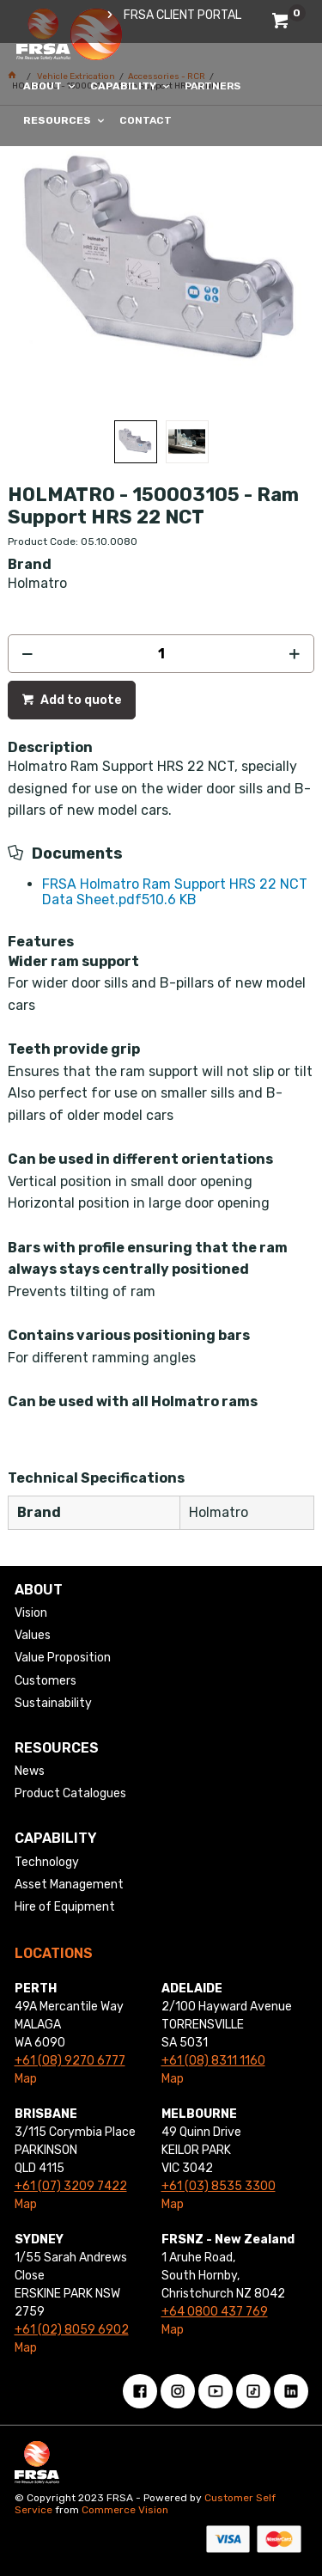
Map (26, 2078)
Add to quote (80, 700)
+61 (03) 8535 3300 (218, 2186)
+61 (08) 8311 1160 (213, 2060)
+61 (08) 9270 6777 (70, 2060)
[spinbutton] (161, 653)
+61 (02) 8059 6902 (72, 2329)
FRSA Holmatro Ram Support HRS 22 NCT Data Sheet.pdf (174, 892)
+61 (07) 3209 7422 (71, 2186)
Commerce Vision (125, 2510)
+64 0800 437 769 (214, 2311)
